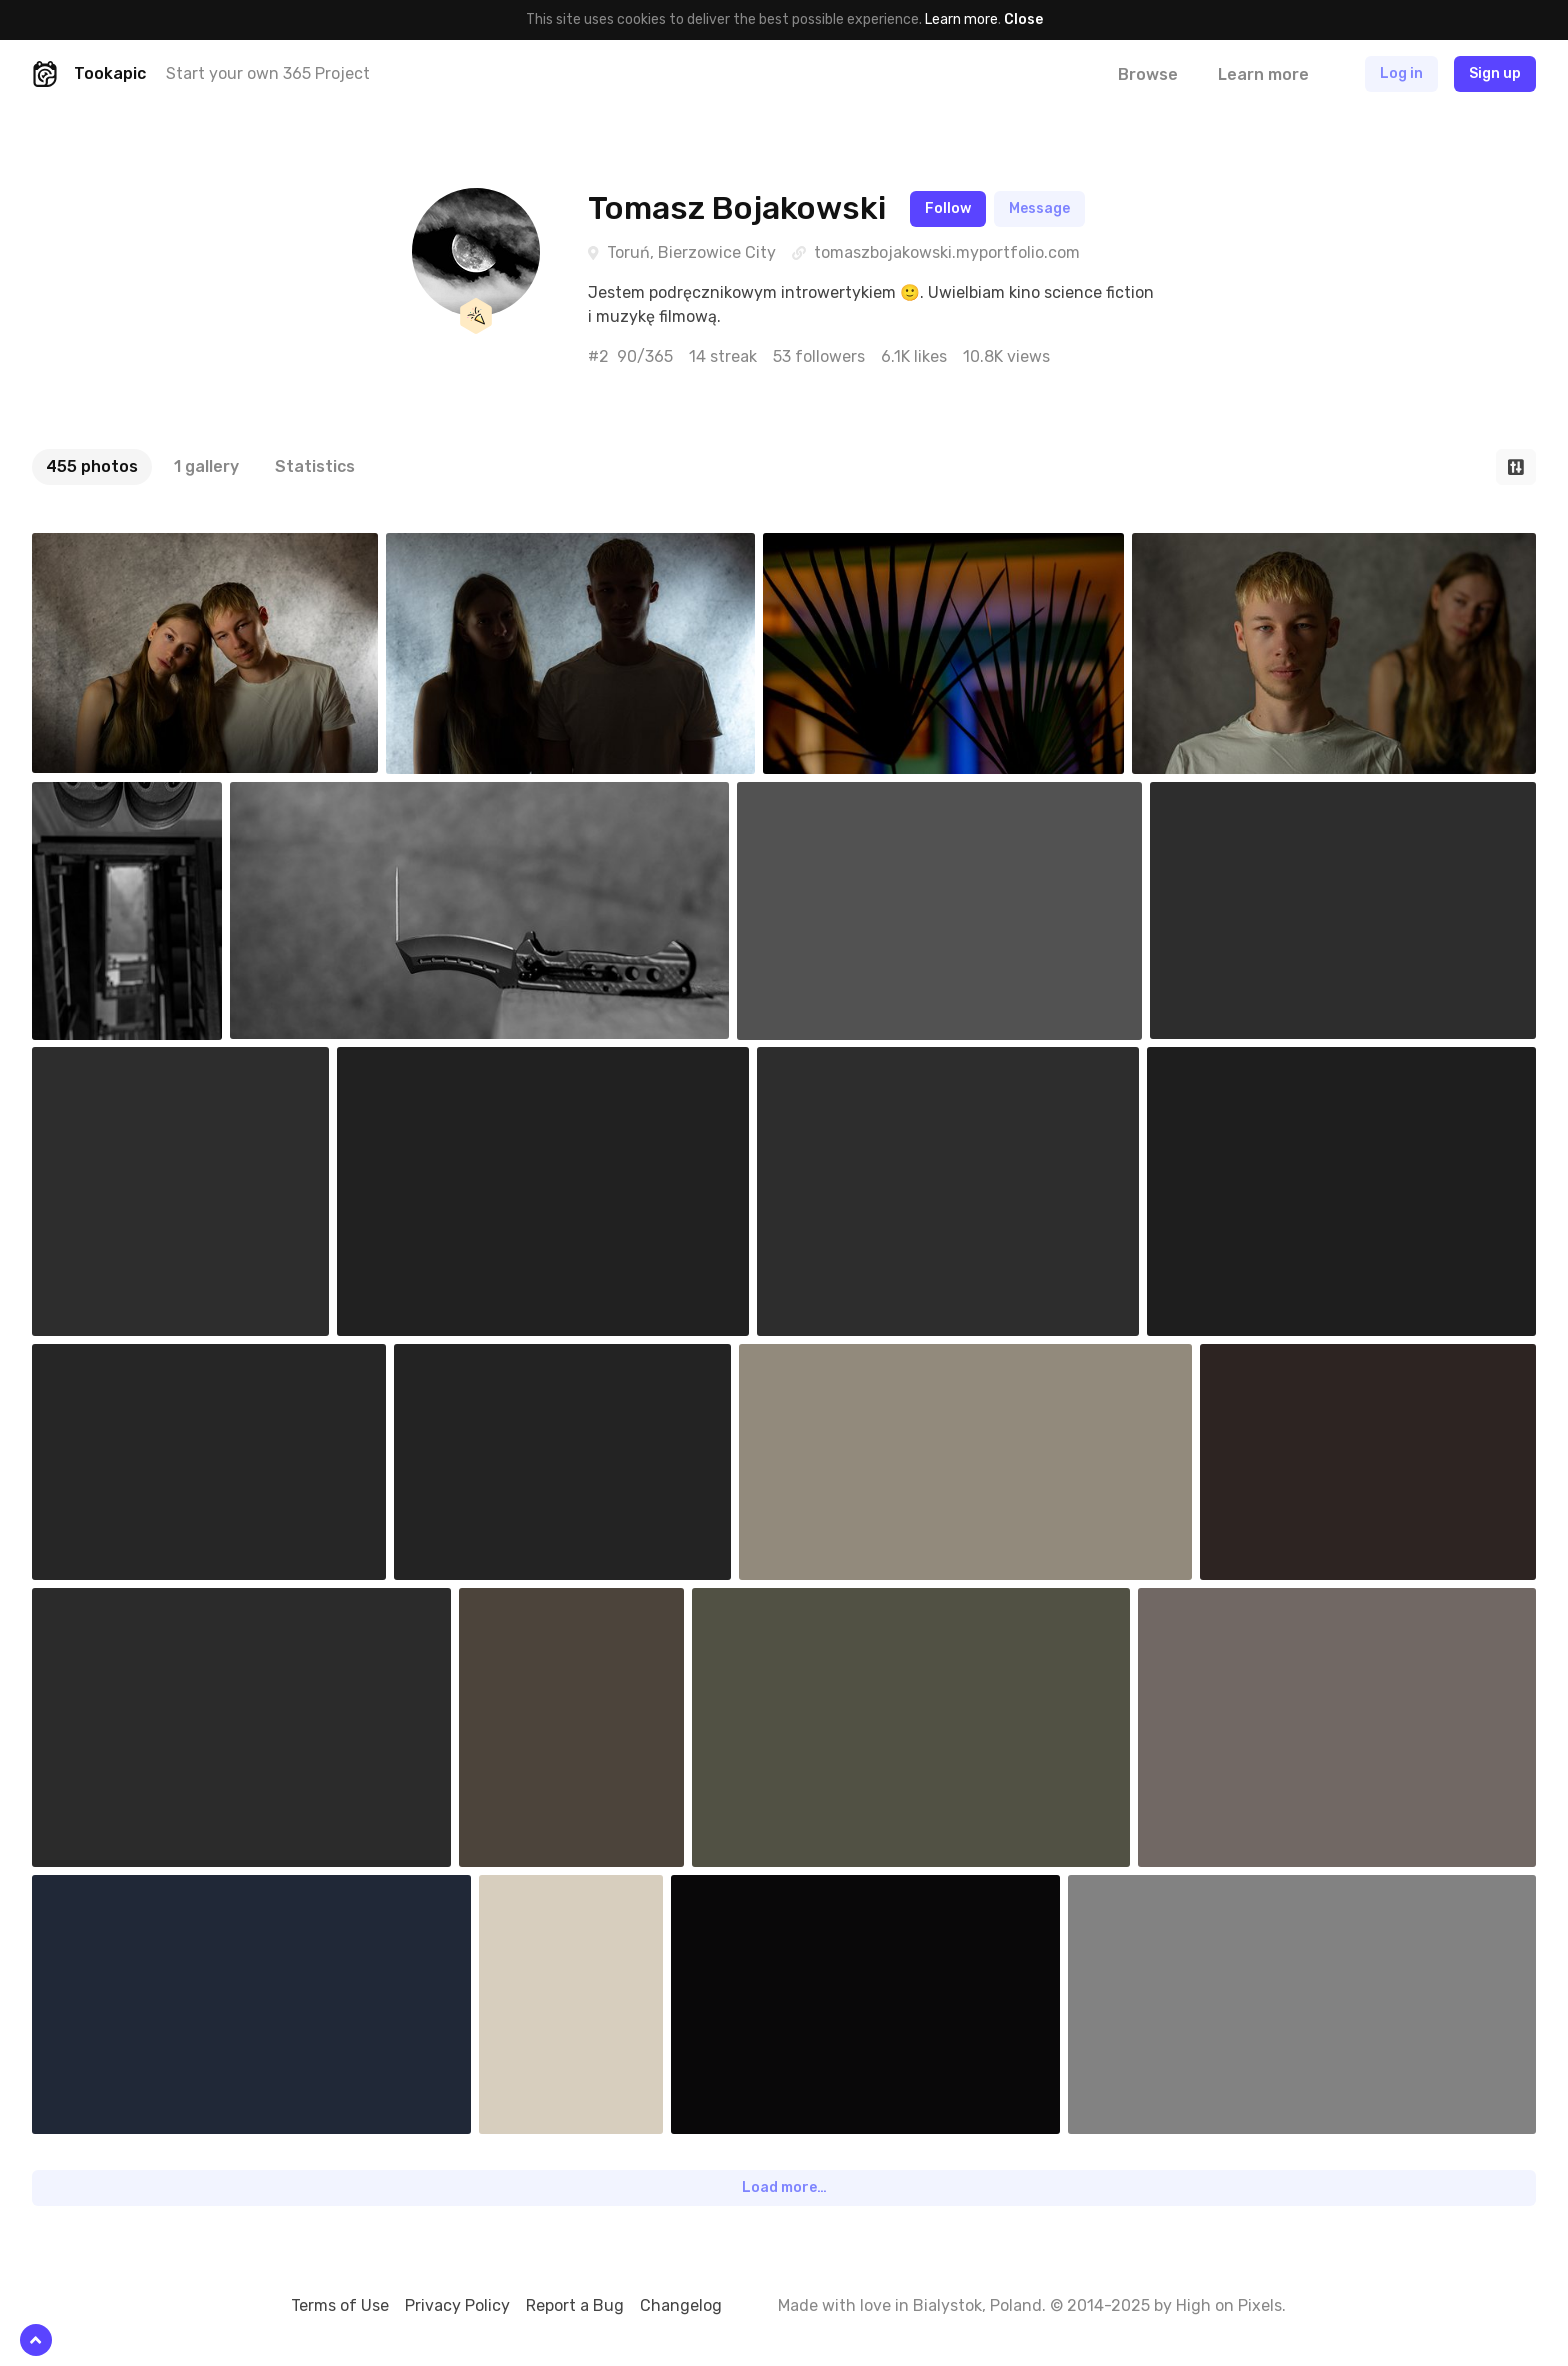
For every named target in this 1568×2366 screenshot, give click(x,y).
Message (1039, 208)
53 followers (819, 356)
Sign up (1495, 73)
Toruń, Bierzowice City (691, 252)
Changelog (681, 2305)
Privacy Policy (457, 2305)
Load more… (784, 2187)
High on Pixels (1229, 2305)
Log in (1401, 73)
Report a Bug (575, 2305)
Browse (1148, 74)
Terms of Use (340, 2305)
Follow (948, 208)
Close (1023, 19)
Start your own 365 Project (268, 73)
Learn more (961, 19)
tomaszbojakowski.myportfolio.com (947, 252)
